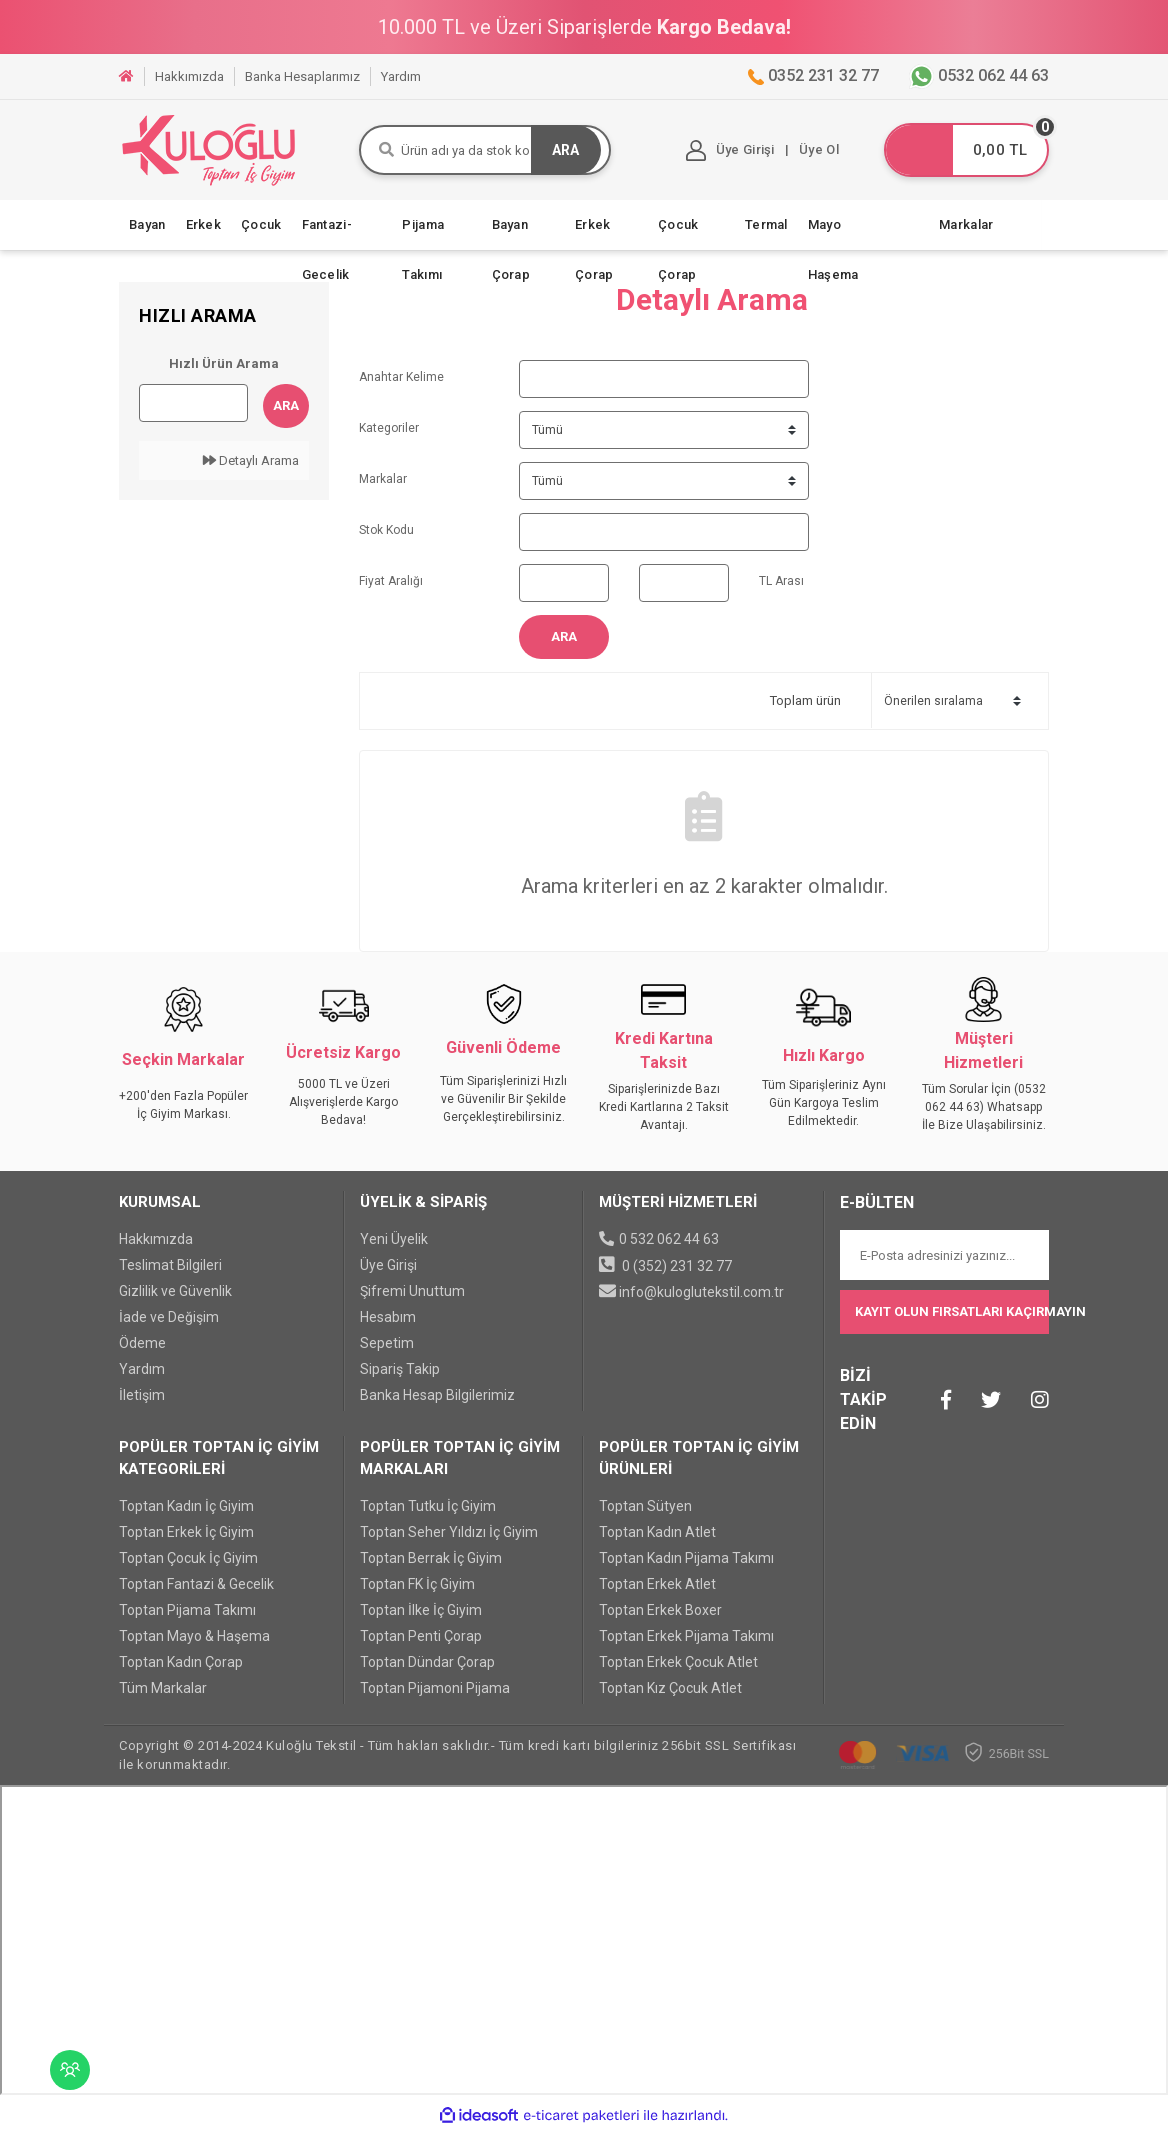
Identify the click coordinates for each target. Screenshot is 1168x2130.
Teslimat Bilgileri (170, 1265)
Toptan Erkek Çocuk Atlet (678, 1662)
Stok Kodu (386, 530)
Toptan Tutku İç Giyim (428, 1506)
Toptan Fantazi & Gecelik (196, 1584)
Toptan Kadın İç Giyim (186, 1506)
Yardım (142, 1369)
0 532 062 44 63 (669, 1239)
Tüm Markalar (163, 1688)
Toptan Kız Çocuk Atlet (670, 1688)
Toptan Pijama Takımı (187, 1610)
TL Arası (781, 581)
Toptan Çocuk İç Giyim (188, 1558)
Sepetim (387, 1343)
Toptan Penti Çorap (421, 1636)
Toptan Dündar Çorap (427, 1662)
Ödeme (142, 1343)
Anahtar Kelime (401, 377)
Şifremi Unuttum (412, 1291)
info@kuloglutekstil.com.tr (701, 1292)
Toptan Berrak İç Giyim (431, 1558)
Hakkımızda (156, 1239)
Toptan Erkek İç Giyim (186, 1532)
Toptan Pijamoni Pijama (435, 1688)
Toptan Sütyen (645, 1506)
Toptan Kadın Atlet (657, 1532)
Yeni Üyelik (394, 1239)
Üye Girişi (388, 1265)
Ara (286, 405)
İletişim (142, 1395)
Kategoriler (389, 428)
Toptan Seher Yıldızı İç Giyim (449, 1532)
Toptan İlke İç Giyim (421, 1610)
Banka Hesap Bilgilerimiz (437, 1395)
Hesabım (388, 1317)
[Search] (485, 150)
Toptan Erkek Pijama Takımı (686, 1636)
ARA (565, 150)
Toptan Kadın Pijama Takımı (686, 1558)
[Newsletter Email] (944, 1255)
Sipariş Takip (400, 1369)
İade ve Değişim (169, 1317)
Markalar (966, 224)
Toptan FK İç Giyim (417, 1584)
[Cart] (966, 150)
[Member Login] (733, 150)
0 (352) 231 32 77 (677, 1266)
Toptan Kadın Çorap (181, 1662)
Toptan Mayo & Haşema (194, 1636)
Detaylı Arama (251, 460)
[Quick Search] (193, 403)
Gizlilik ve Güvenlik (175, 1291)
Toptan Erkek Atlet (657, 1584)
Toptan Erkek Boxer (660, 1610)
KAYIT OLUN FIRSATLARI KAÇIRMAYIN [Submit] (952, 1311)
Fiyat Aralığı (391, 581)
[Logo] (209, 149)
